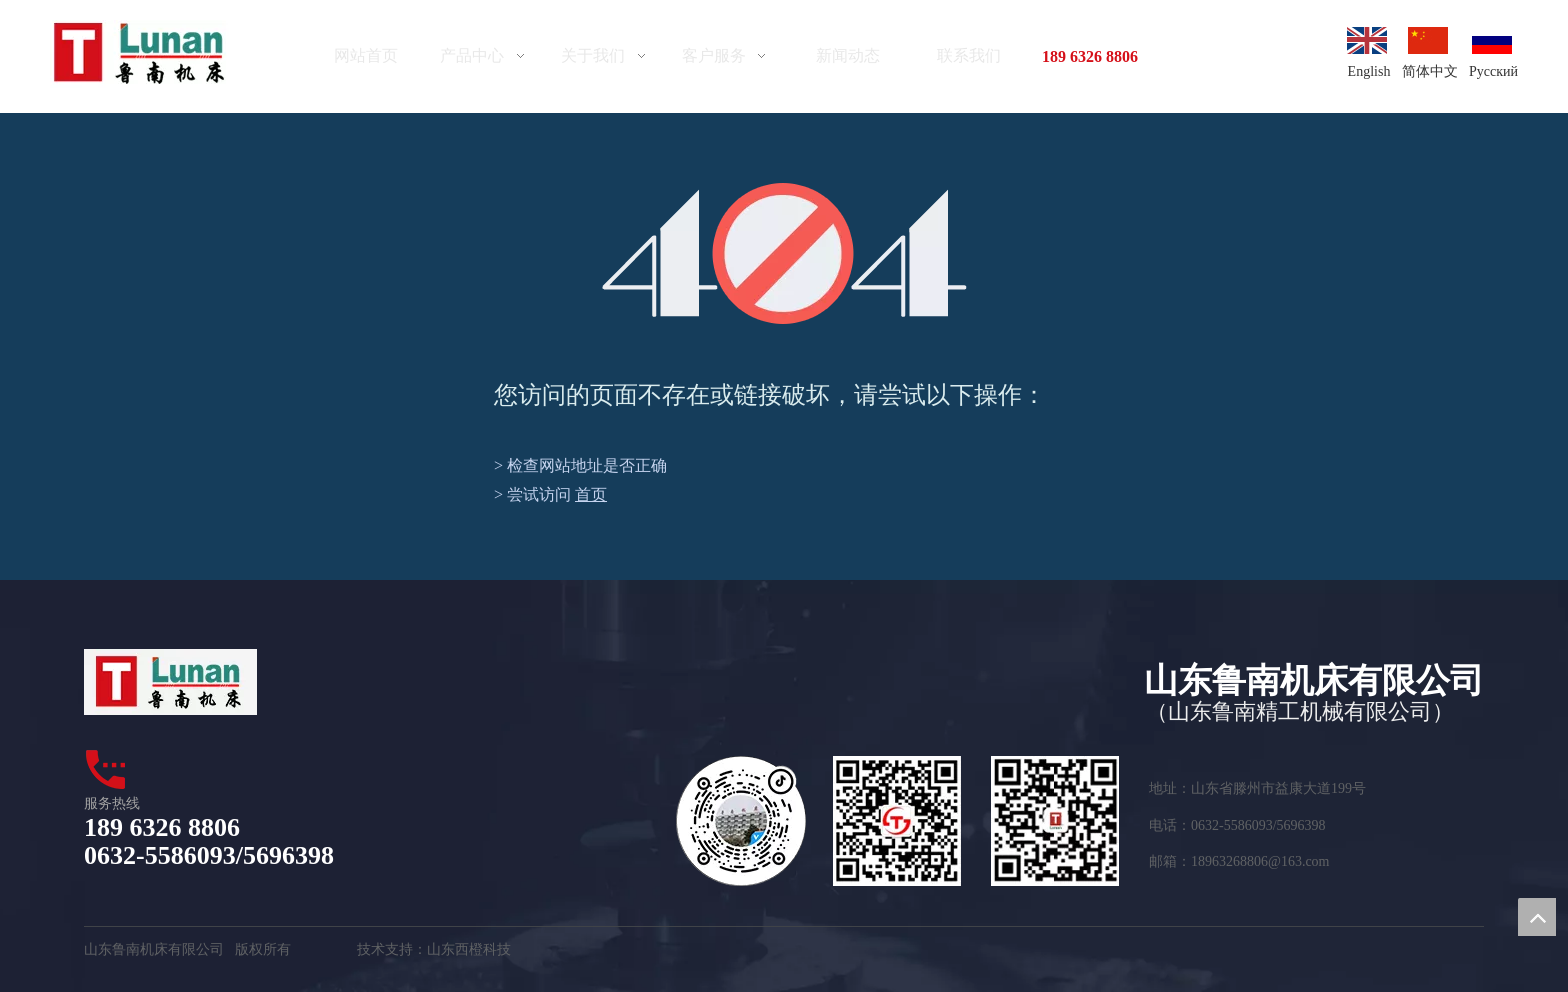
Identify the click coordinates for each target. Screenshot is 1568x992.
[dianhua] (107, 769)
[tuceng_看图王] (741, 821)
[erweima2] (1055, 821)
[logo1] (170, 682)
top (1537, 917)
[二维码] (897, 821)
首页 (591, 494)
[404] (784, 253)
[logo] (139, 54)
